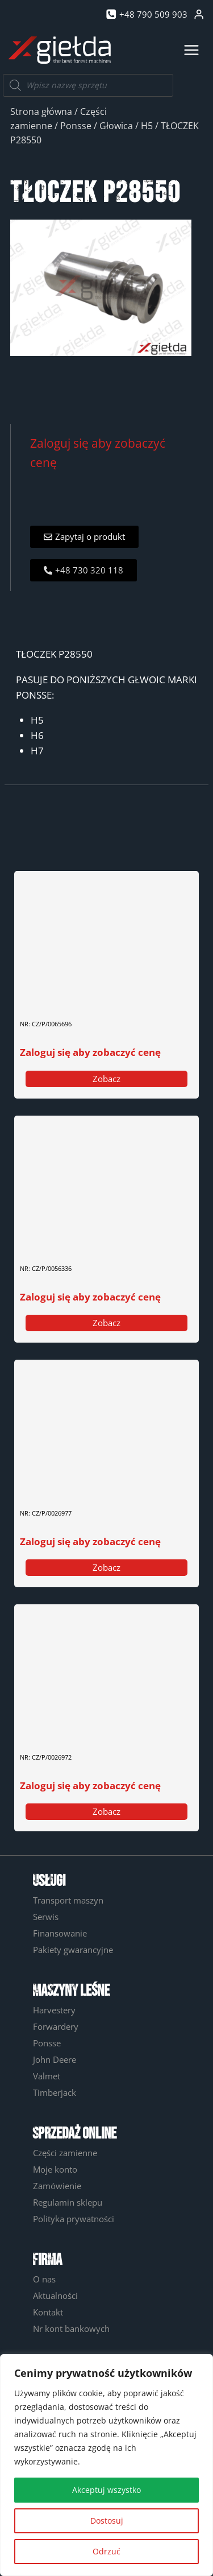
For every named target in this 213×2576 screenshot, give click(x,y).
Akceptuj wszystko (106, 2489)
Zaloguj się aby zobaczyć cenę (90, 1052)
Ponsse (75, 125)
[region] (106, 2465)
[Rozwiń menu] (191, 49)
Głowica (116, 125)
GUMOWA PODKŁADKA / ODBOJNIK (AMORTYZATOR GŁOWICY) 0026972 (88, 1737)
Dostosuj (106, 2520)
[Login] (198, 14)
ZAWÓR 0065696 (52, 996)
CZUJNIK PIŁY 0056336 (63, 1241)
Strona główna (41, 111)
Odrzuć (106, 2551)
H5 (147, 125)
